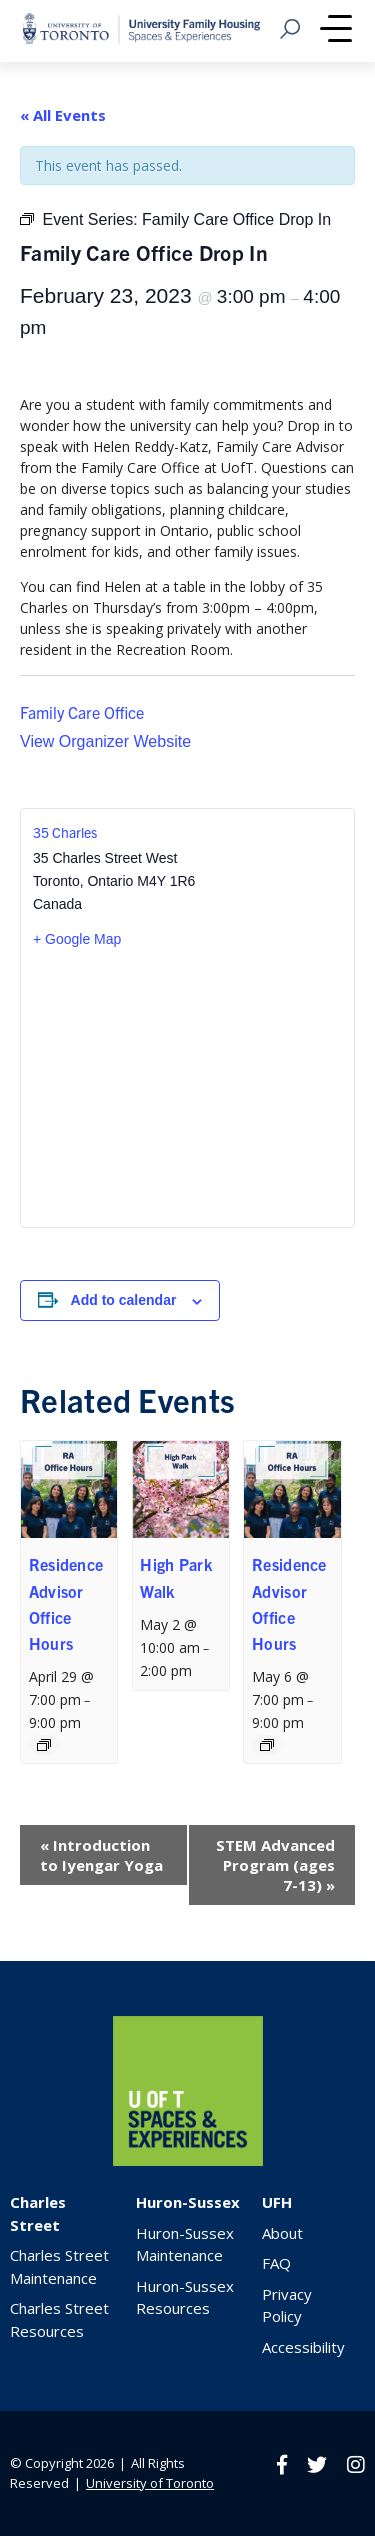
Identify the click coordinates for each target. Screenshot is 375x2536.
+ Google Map (77, 939)
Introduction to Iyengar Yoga (101, 1855)
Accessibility (303, 2347)
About (282, 2233)
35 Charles (65, 832)
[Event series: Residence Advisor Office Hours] (44, 1745)
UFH (277, 2202)
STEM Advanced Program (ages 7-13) (275, 1865)
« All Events (63, 115)
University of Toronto (150, 2483)
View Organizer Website (105, 741)
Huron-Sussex (188, 2202)
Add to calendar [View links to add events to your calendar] (124, 1300)
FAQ (276, 2263)
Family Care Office (82, 712)
